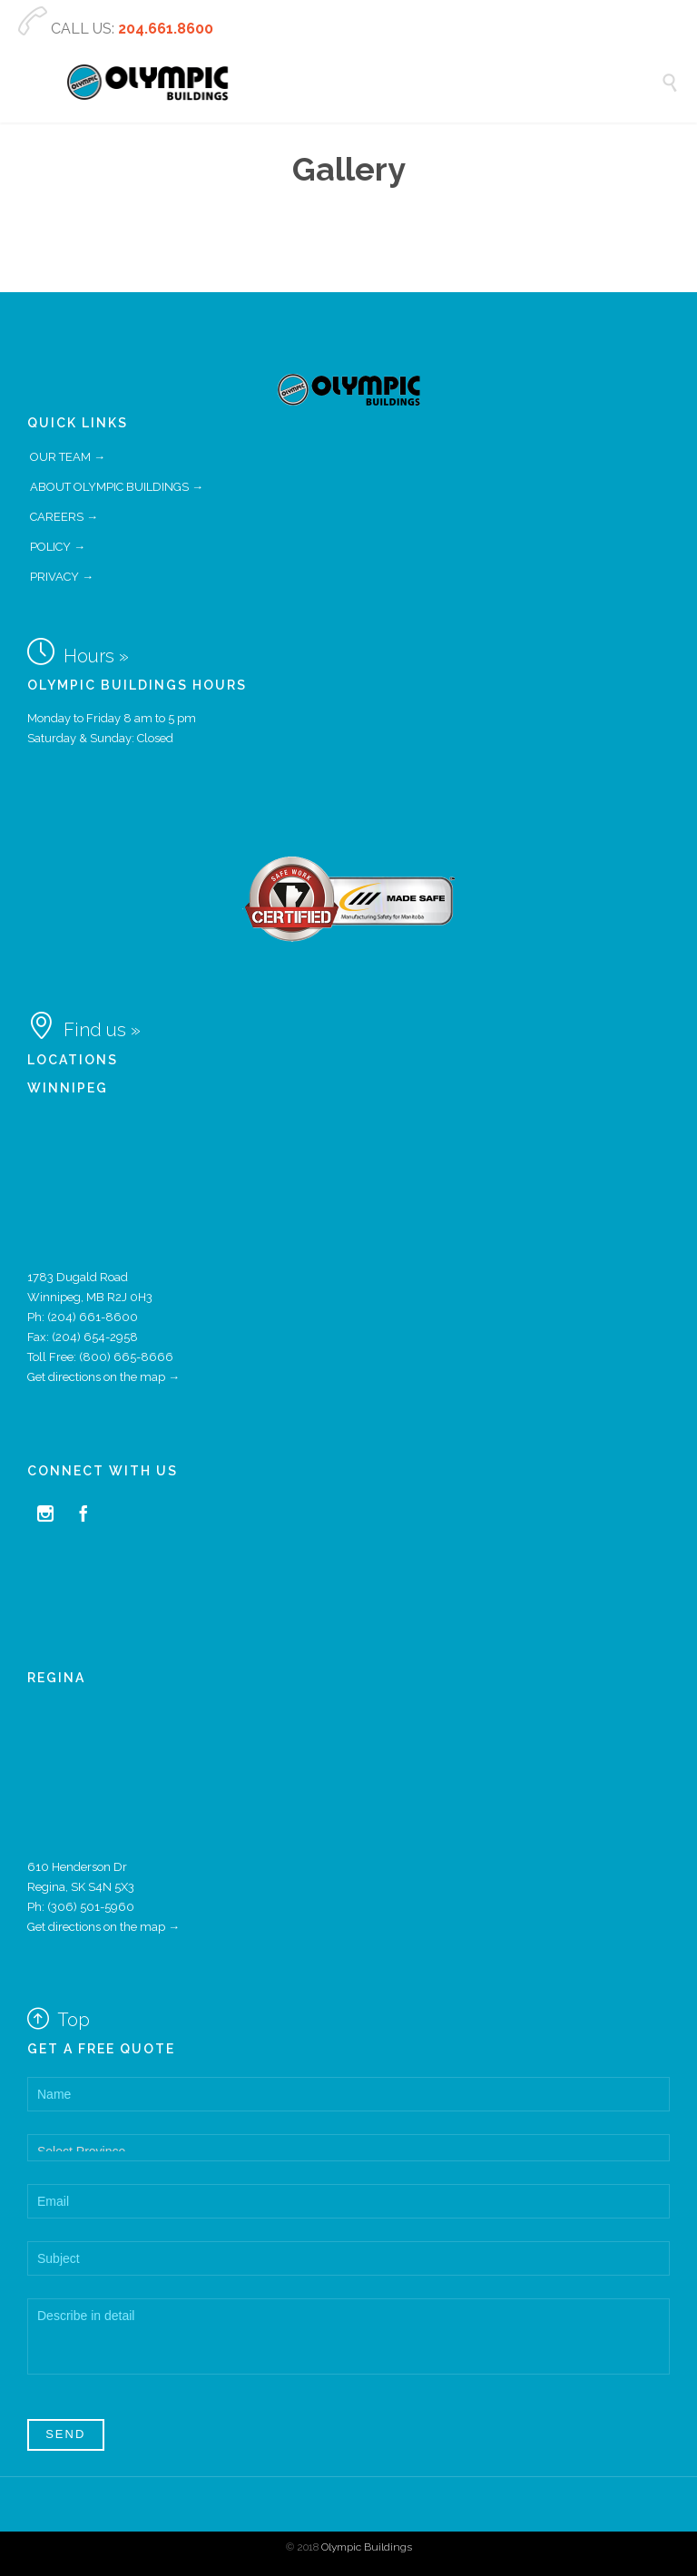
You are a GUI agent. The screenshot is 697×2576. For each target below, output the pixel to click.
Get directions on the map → (103, 1377)
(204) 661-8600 (92, 1317)
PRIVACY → (61, 576)
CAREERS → (64, 517)
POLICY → (57, 546)
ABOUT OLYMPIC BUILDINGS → (116, 487)
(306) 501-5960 (90, 1907)
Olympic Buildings (366, 2547)
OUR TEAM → (67, 457)
